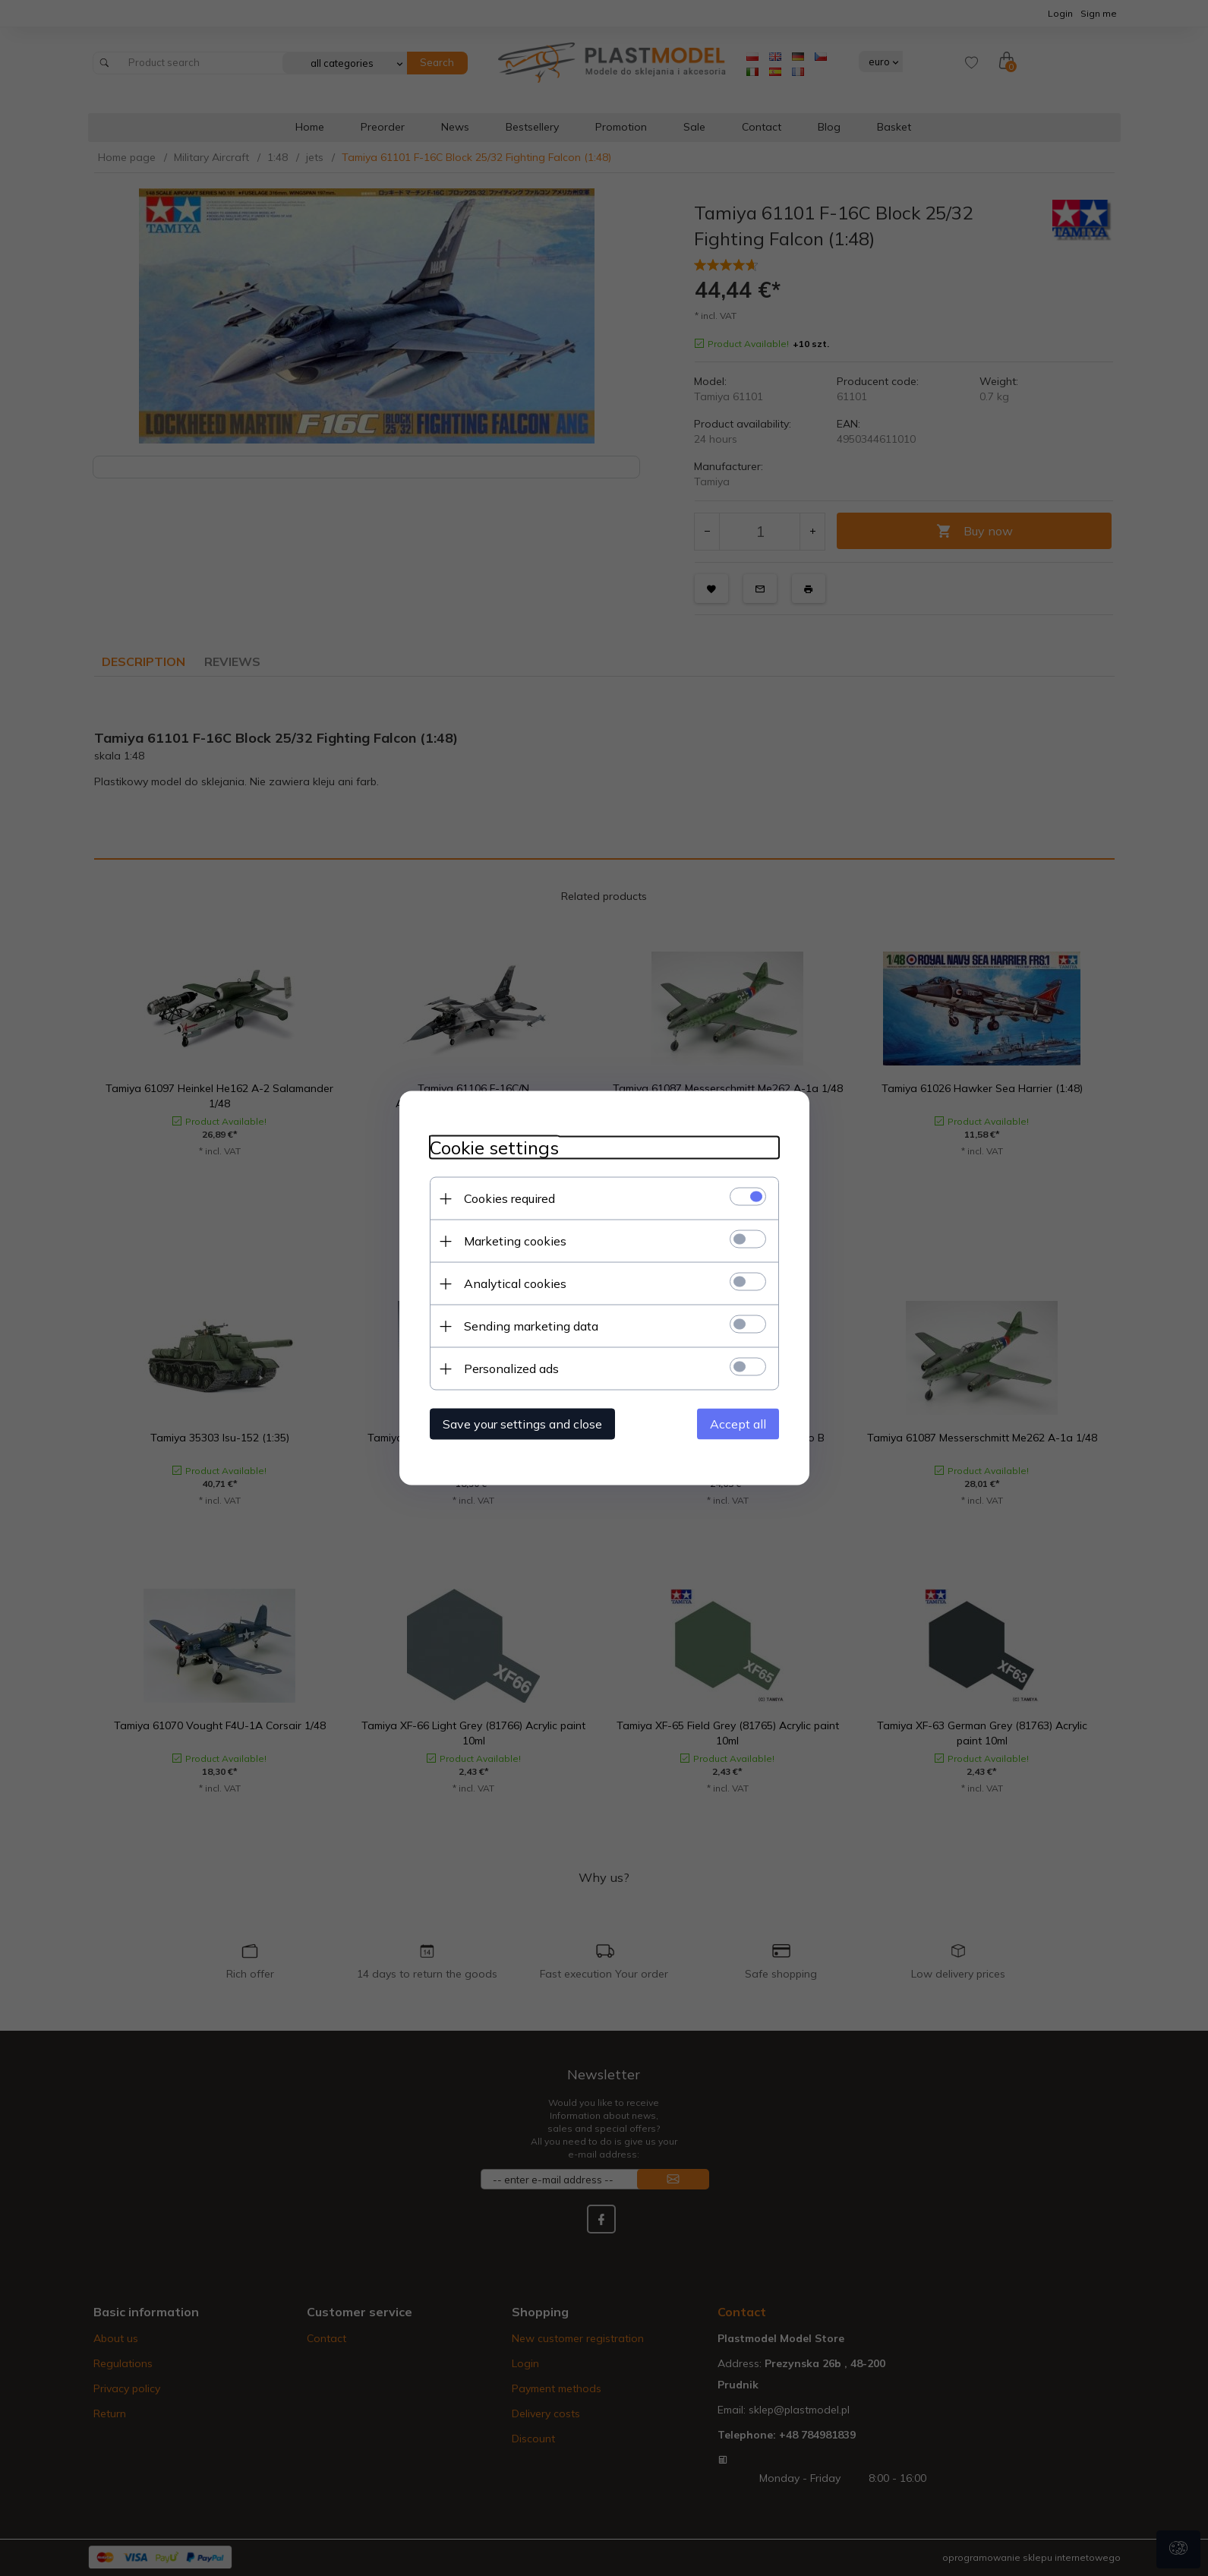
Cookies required (509, 1198)
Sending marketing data (531, 1326)
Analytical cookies (515, 1283)
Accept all (738, 1424)
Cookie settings (494, 1148)
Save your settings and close (522, 1424)
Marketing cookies (515, 1241)
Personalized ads (511, 1368)
